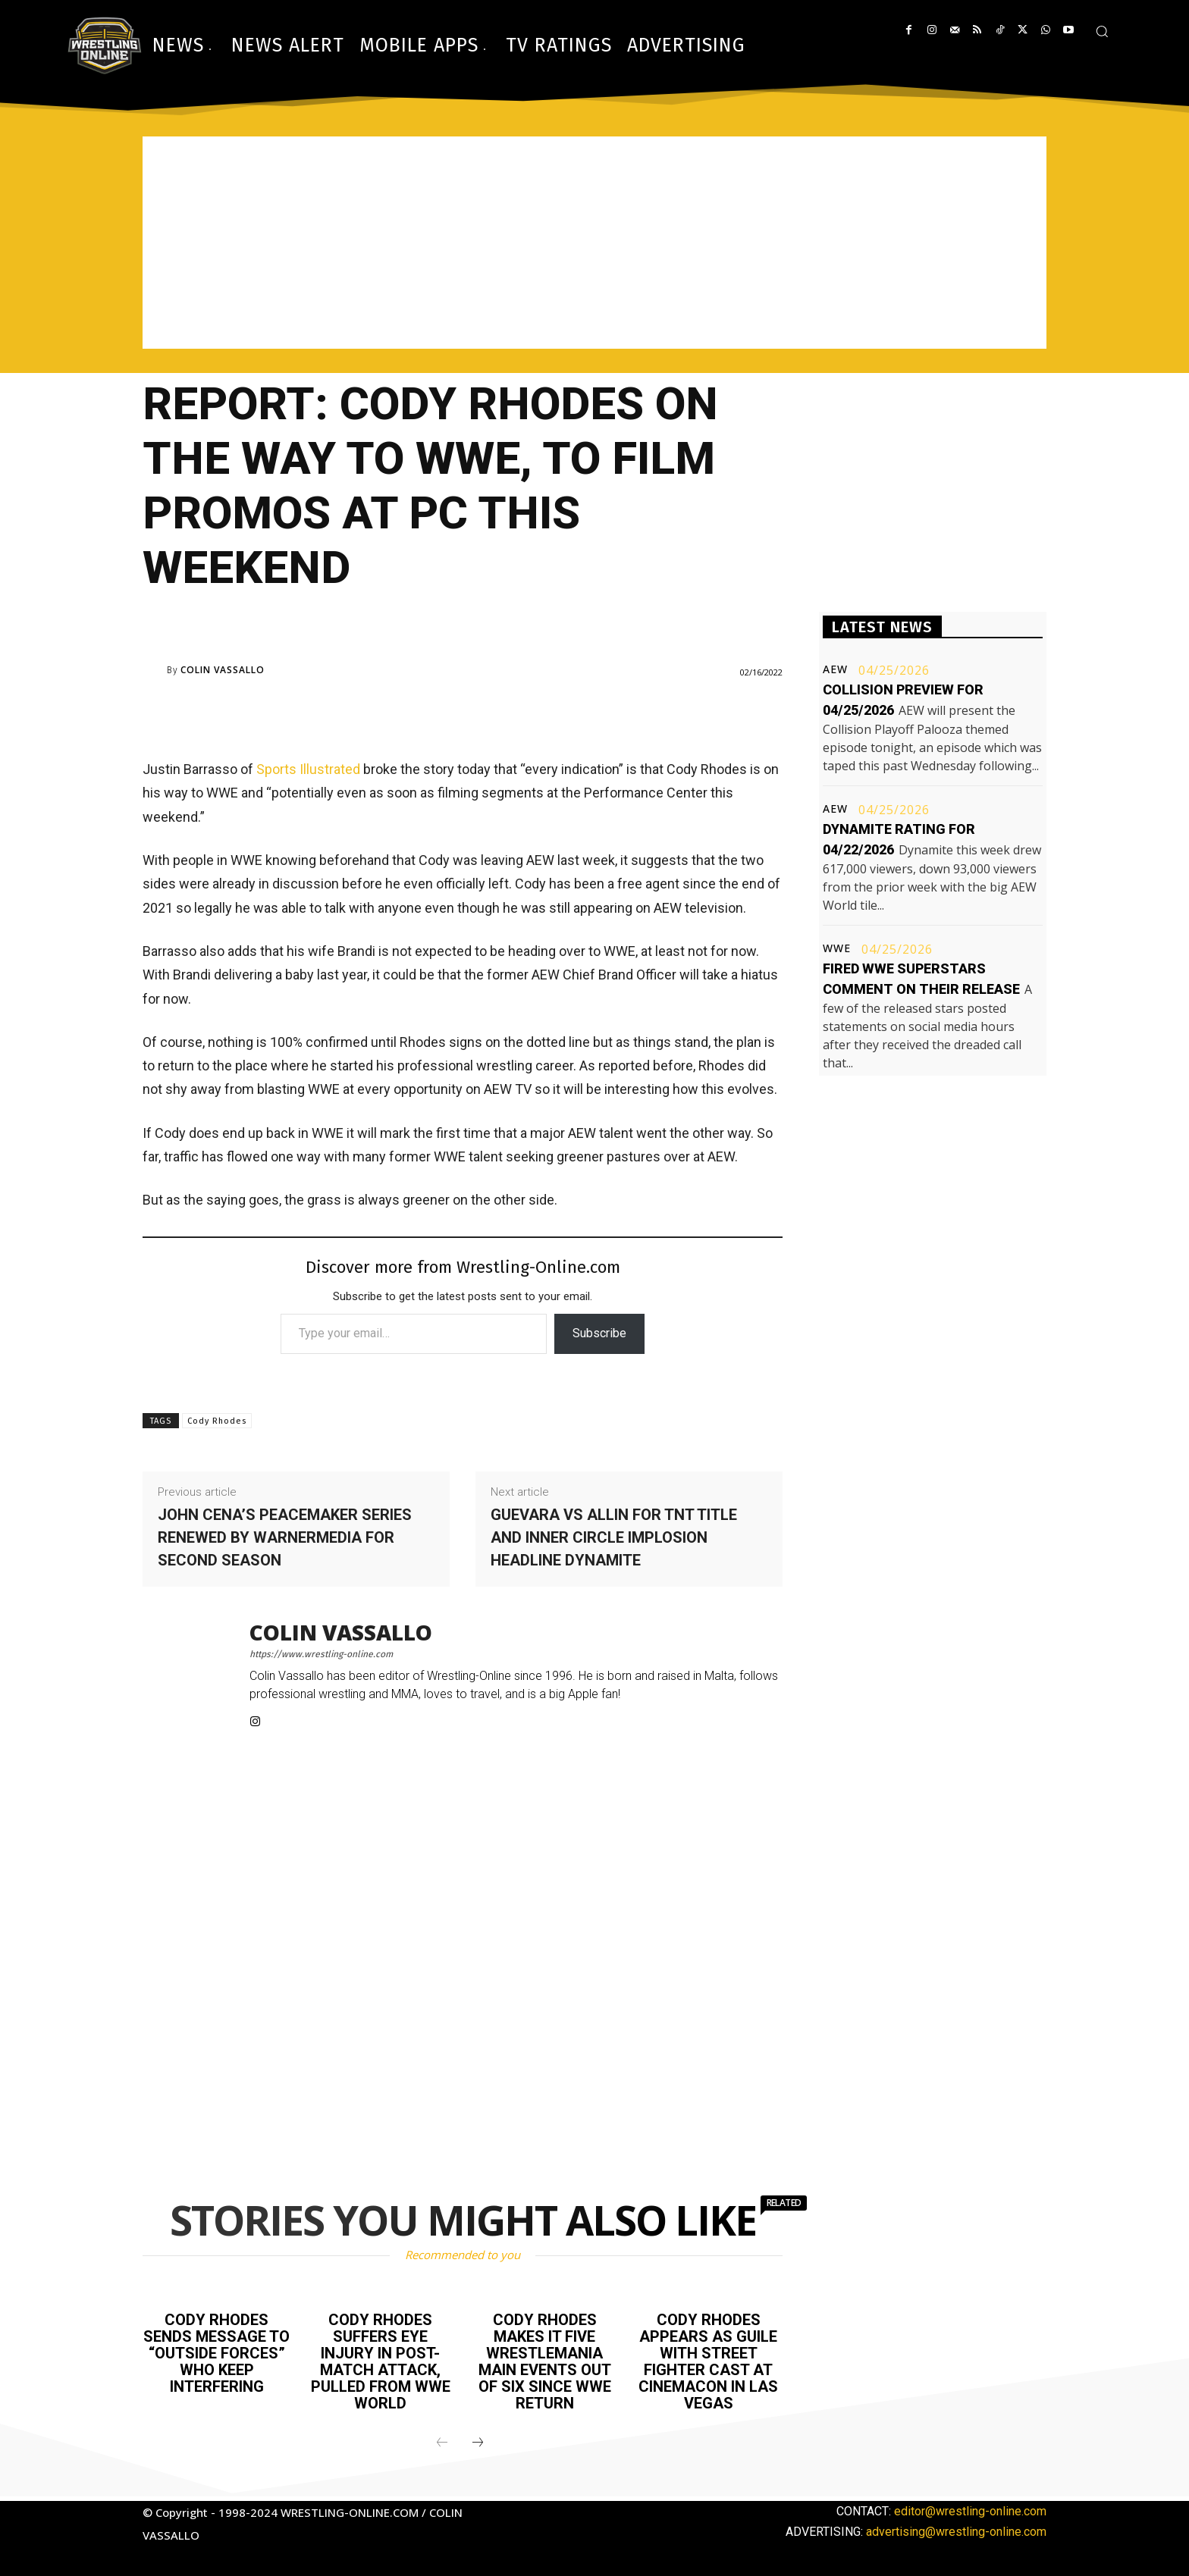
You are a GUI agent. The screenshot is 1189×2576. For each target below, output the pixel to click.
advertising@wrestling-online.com (956, 2531)
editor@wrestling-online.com (970, 2511)
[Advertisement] (594, 242)
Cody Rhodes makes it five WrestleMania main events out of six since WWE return (544, 2361)
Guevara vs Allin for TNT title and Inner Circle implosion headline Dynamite (614, 1537)
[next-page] (478, 2443)
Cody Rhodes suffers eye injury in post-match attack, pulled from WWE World (380, 2361)
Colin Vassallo (222, 670)
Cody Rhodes (216, 1421)
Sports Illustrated (308, 769)
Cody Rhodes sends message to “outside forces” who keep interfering (216, 2353)
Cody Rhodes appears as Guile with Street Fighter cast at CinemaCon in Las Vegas (708, 2361)
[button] (1101, 31)
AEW (835, 669)
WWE (837, 948)
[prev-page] (442, 2443)
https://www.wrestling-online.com (321, 1654)
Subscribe (599, 1333)
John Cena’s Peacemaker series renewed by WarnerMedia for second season (285, 1537)
